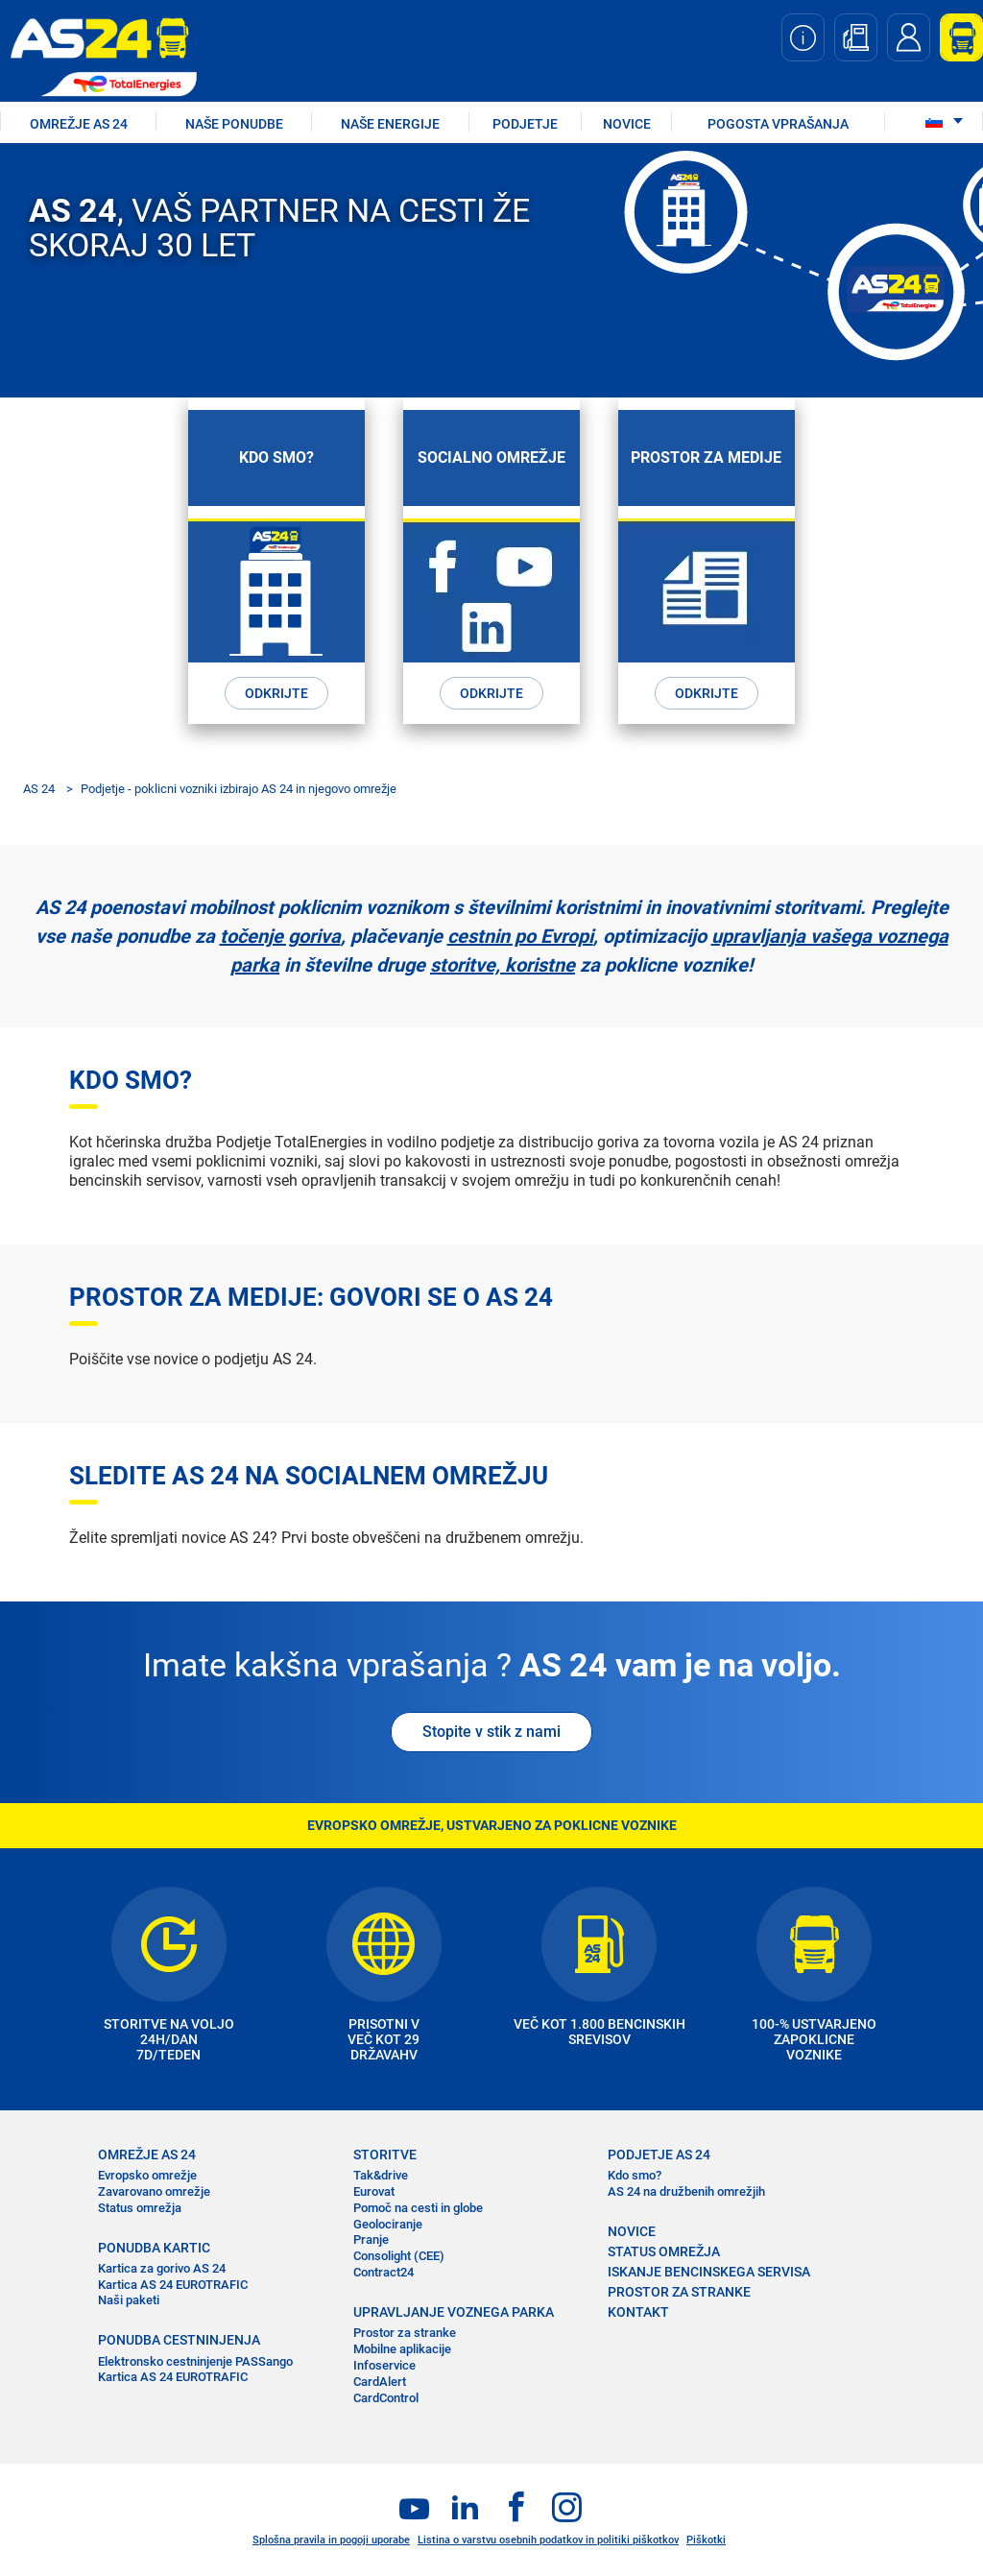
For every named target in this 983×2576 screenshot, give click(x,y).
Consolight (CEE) (398, 2256)
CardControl (386, 2398)
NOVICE (627, 124)
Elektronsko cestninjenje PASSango (195, 2361)
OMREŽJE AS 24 (79, 124)
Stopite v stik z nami (491, 1731)
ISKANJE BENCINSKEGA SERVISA (709, 2271)
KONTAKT (638, 2312)
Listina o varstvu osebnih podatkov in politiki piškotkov (548, 2540)
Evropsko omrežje (147, 2175)
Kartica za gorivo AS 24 (162, 2268)
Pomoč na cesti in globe (418, 2208)
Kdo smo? (634, 2175)
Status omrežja (139, 2208)
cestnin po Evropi (520, 936)
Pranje (371, 2239)
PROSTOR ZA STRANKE (679, 2291)
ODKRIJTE (276, 693)
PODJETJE (525, 124)
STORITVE (385, 2154)
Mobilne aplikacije (402, 2349)
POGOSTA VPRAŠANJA (778, 124)
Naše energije (390, 124)
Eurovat (374, 2191)
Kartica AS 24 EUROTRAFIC (173, 2284)
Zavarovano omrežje (154, 2191)
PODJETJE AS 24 (659, 2154)
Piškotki (706, 2540)
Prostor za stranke (404, 2332)
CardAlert (379, 2381)
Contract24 (383, 2272)
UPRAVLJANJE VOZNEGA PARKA (453, 2312)
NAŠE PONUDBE (234, 124)
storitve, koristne (502, 964)
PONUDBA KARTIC (154, 2247)
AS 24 (39, 789)
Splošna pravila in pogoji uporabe (331, 2540)
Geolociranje (387, 2224)
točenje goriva (280, 936)
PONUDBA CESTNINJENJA (179, 2339)
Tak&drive (380, 2175)
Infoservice (384, 2365)
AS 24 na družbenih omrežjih (686, 2191)
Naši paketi (128, 2300)
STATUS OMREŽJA (664, 2251)
